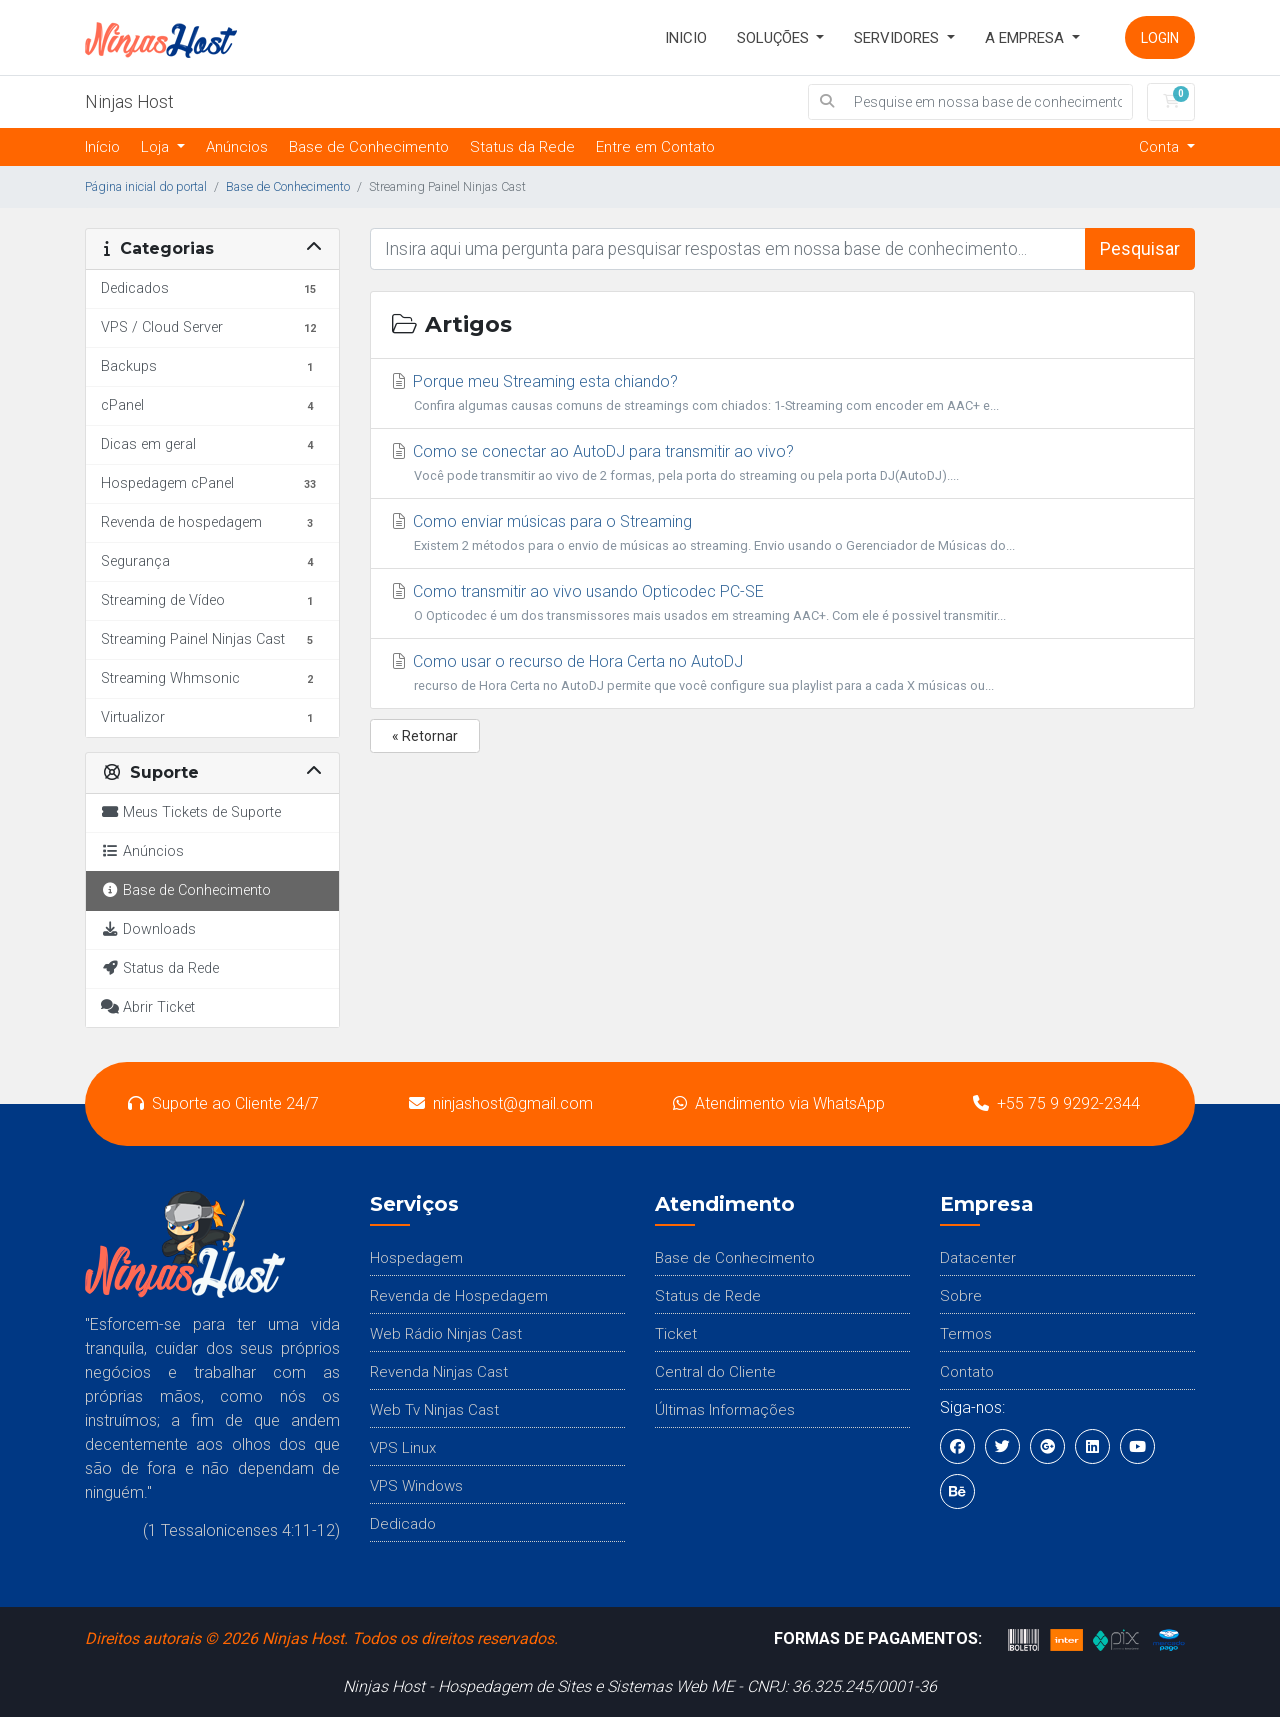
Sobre (961, 1296)
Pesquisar (1140, 249)
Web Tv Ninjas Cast (434, 1410)
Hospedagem (416, 1258)
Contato (967, 1372)
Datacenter (978, 1258)
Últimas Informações (725, 1410)
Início (102, 147)
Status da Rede (522, 147)
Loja (157, 147)
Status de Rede (708, 1296)
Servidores (898, 38)
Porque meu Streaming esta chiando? (783, 395)
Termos (966, 1334)
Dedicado (403, 1524)
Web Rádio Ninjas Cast (446, 1334)
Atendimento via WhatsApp (779, 1103)
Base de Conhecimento (369, 147)
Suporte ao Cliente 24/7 (223, 1103)
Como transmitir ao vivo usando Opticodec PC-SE (783, 605)
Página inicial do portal (146, 186)
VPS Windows (416, 1486)
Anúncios (237, 147)
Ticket (676, 1334)
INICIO (686, 38)
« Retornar (425, 736)
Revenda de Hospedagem (459, 1296)
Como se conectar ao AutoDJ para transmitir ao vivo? (783, 465)
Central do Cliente (715, 1372)
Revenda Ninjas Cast (439, 1372)
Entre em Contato (655, 147)
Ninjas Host (129, 102)
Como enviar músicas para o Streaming (783, 535)
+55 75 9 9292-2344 (1056, 1103)
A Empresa (1026, 38)
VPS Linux (403, 1448)
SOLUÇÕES (775, 38)
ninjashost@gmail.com (501, 1103)
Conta (1161, 147)
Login (1160, 38)
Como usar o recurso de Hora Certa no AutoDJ (783, 675)
